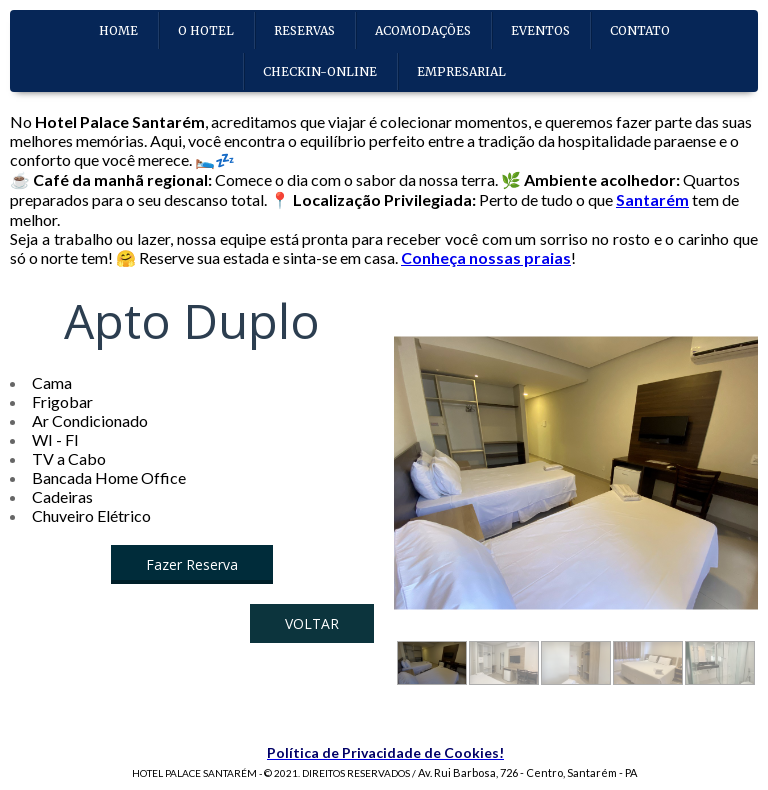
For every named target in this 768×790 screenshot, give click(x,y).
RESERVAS (304, 30)
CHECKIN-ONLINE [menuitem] (320, 71)
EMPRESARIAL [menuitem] (461, 71)
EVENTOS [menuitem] (540, 30)
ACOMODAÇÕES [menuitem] (423, 30)
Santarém (652, 199)
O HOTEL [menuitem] (206, 30)
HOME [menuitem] (118, 30)
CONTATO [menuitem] (640, 30)
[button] (192, 564)
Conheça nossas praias (486, 257)
